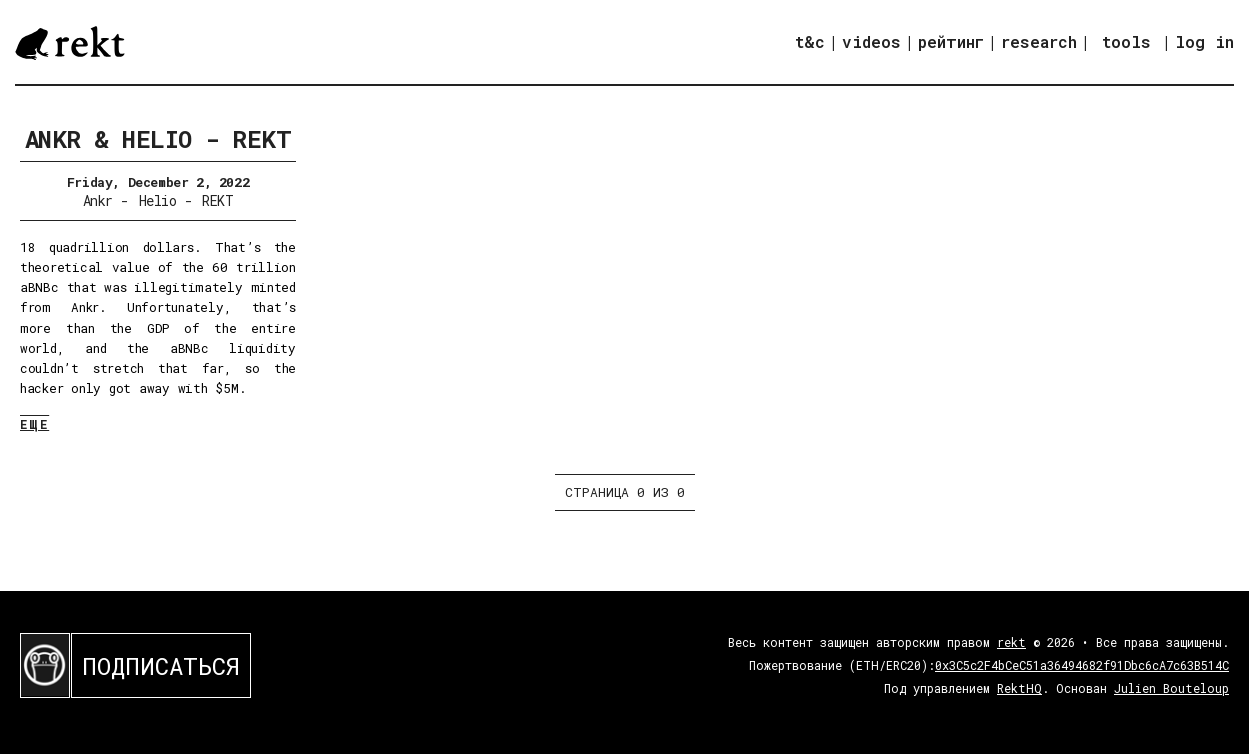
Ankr (98, 200)
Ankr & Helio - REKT (158, 139)
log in (1204, 42)
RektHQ (1019, 688)
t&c (810, 41)
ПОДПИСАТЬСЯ (161, 666)
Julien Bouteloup (1171, 688)
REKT (217, 200)
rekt (1011, 642)
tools (1126, 41)
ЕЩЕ (34, 424)
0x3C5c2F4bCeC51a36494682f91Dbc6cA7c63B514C (1082, 665)
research (1039, 41)
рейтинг (951, 41)
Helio (157, 200)
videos (871, 41)
